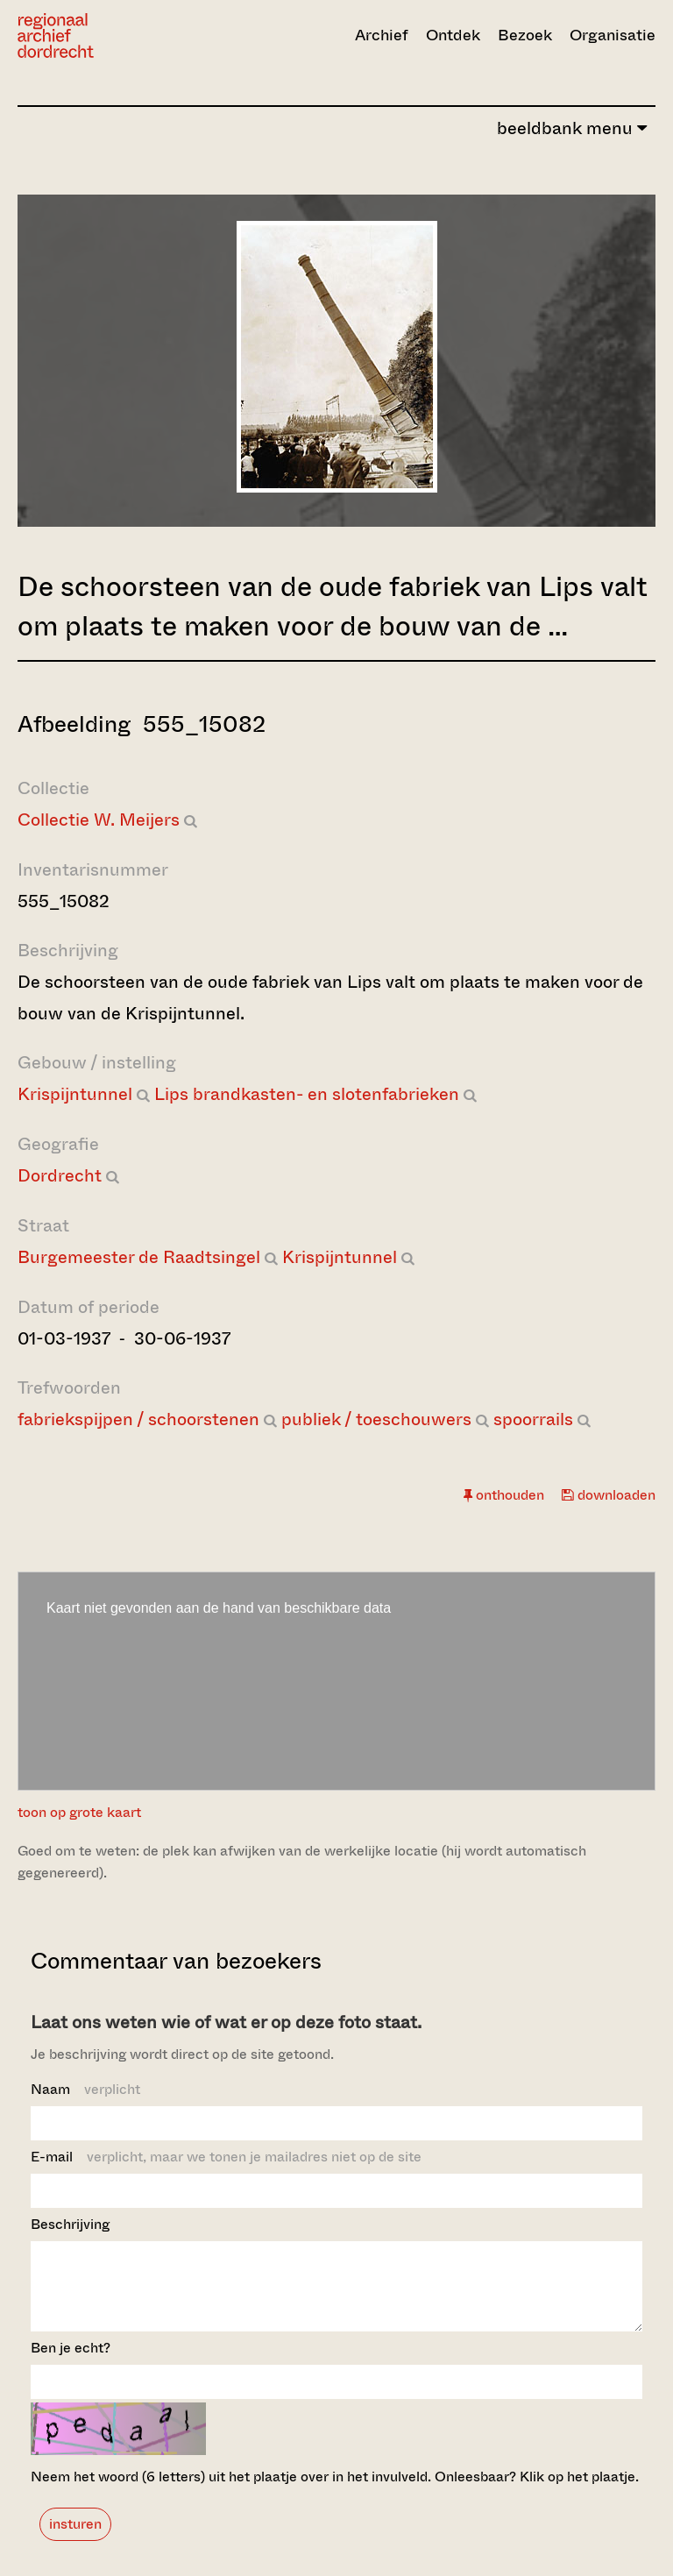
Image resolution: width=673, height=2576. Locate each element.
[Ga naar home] (113, 35)
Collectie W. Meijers (99, 820)
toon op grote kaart (79, 1812)
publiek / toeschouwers (376, 1419)
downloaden (608, 1495)
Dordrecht (60, 1176)
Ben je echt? (70, 2363)
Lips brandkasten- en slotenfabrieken (306, 1094)
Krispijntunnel (75, 1094)
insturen (75, 2540)
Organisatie (612, 35)
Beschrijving (70, 2224)
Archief (381, 35)
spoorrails (533, 1419)
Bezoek (525, 35)
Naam (85, 2089)
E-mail (226, 2157)
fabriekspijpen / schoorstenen (138, 1419)
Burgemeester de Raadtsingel (139, 1257)
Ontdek (453, 35)
